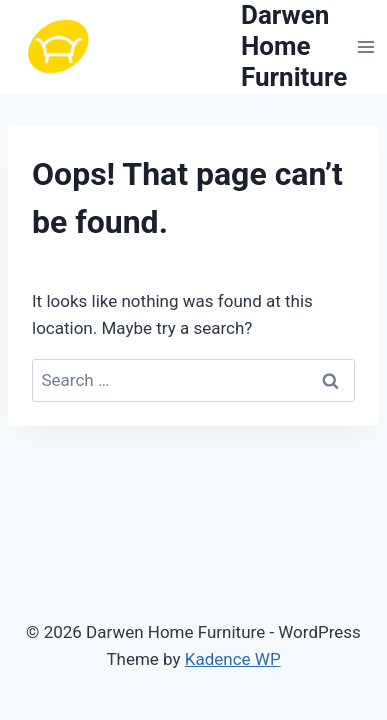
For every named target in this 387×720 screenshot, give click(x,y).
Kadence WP (233, 659)
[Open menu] (365, 46)
